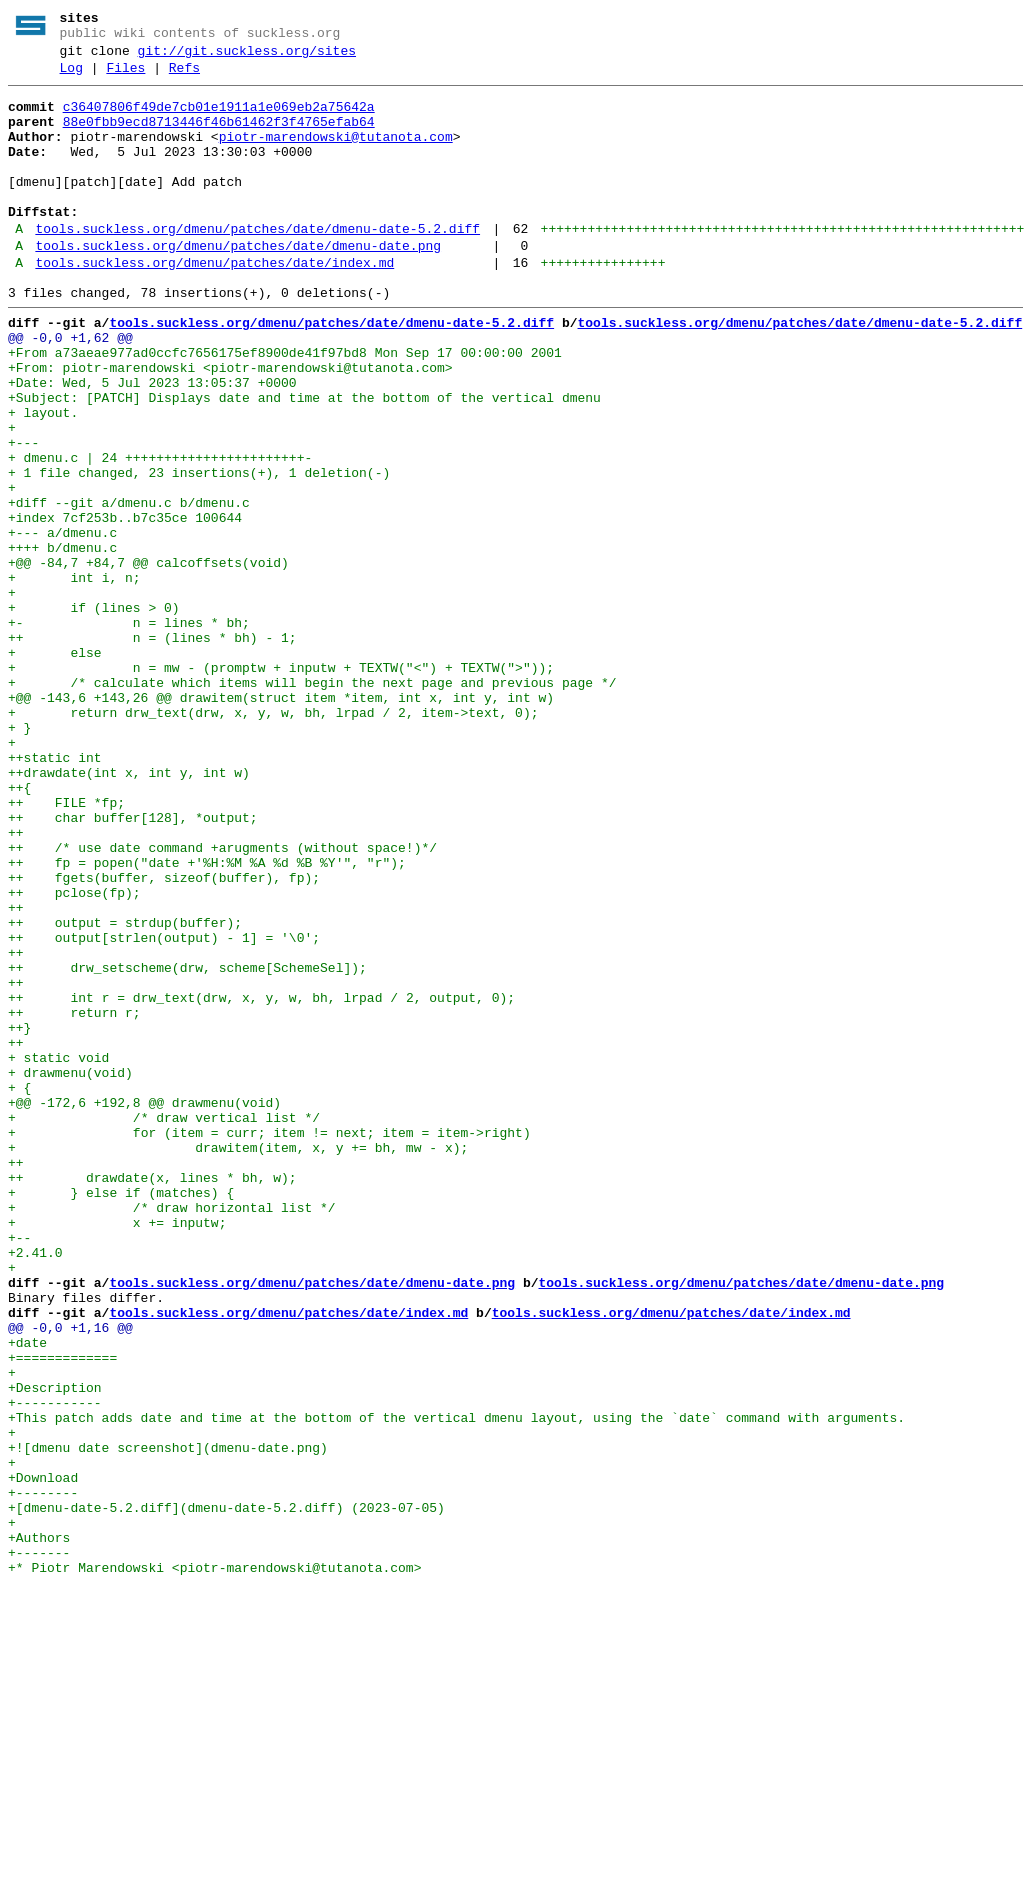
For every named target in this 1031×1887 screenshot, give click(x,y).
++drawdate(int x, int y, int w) (129, 911)
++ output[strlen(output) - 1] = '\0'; (164, 1109)
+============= (62, 1613)
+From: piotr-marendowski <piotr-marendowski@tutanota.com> (230, 425)
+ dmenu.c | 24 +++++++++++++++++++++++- (160, 533)
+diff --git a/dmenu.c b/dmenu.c (129, 587)
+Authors (39, 1829)
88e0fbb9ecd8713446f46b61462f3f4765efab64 (219, 137)
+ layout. (43, 479)
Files (125, 77)
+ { (19, 1289)
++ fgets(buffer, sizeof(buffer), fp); (164, 1037)
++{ (19, 929)
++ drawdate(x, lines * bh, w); (152, 1397)
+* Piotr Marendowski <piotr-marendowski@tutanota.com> (214, 1865)
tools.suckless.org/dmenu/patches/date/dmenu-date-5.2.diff (257, 265)
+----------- (55, 1667)
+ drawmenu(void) (70, 1271)
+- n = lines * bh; (129, 731)
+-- (23, 1469)
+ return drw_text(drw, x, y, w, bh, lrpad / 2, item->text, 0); (273, 839)
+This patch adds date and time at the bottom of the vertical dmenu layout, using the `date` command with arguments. (460, 1685)
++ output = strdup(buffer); (125, 1091)
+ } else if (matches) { (121, 1415)
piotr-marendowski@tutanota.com (336, 155)
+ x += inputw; (117, 1451)
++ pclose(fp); (74, 1055)
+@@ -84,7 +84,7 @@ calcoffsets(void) (148, 659)
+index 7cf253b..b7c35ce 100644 (125, 605)
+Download (43, 1757)
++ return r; (74, 1199)
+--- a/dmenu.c (62, 623)
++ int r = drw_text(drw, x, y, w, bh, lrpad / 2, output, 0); (261, 1181)
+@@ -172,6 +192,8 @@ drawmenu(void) (144, 1307)
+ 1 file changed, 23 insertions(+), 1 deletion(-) (199, 551)
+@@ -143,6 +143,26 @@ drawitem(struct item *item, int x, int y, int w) (281, 821)
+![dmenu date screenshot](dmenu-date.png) (168, 1721)
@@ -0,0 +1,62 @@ (70, 389)
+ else (55, 767)
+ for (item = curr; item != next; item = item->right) (269, 1343)
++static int (55, 893)
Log (71, 77)
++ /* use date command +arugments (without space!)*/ (222, 1001)
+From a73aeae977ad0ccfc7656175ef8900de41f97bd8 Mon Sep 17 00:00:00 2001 (285, 407)
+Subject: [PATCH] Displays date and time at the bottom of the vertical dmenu (304, 461)
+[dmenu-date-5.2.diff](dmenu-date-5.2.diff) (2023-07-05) (226, 1793)
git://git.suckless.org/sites (247, 57)
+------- (39, 1847)
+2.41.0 (35, 1487)
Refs (184, 77)
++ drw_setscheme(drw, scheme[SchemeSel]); (187, 1145)
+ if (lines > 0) (94, 713)
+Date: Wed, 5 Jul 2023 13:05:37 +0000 (152, 443)
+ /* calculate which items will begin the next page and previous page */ (312, 803)
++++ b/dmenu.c (62, 641)
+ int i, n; (74, 677)
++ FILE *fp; (66, 947)
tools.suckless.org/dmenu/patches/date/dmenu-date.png (238, 285)
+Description (55, 1649)
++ (16, 983)
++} (19, 1217)
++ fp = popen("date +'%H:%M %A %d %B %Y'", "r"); (207, 1019)
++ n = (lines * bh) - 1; (152, 749)
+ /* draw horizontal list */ (172, 1433)
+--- (23, 515)
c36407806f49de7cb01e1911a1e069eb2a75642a (219, 119)
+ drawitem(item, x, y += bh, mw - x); (238, 1361)
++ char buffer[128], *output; (133, 965)
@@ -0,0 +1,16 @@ (70, 1577)
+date (27, 1595)
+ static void (58, 1253)
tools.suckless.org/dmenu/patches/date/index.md (214, 305)
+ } (19, 857)
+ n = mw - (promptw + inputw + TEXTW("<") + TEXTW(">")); (281, 785)
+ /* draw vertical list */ (164, 1325)
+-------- (43, 1775)
